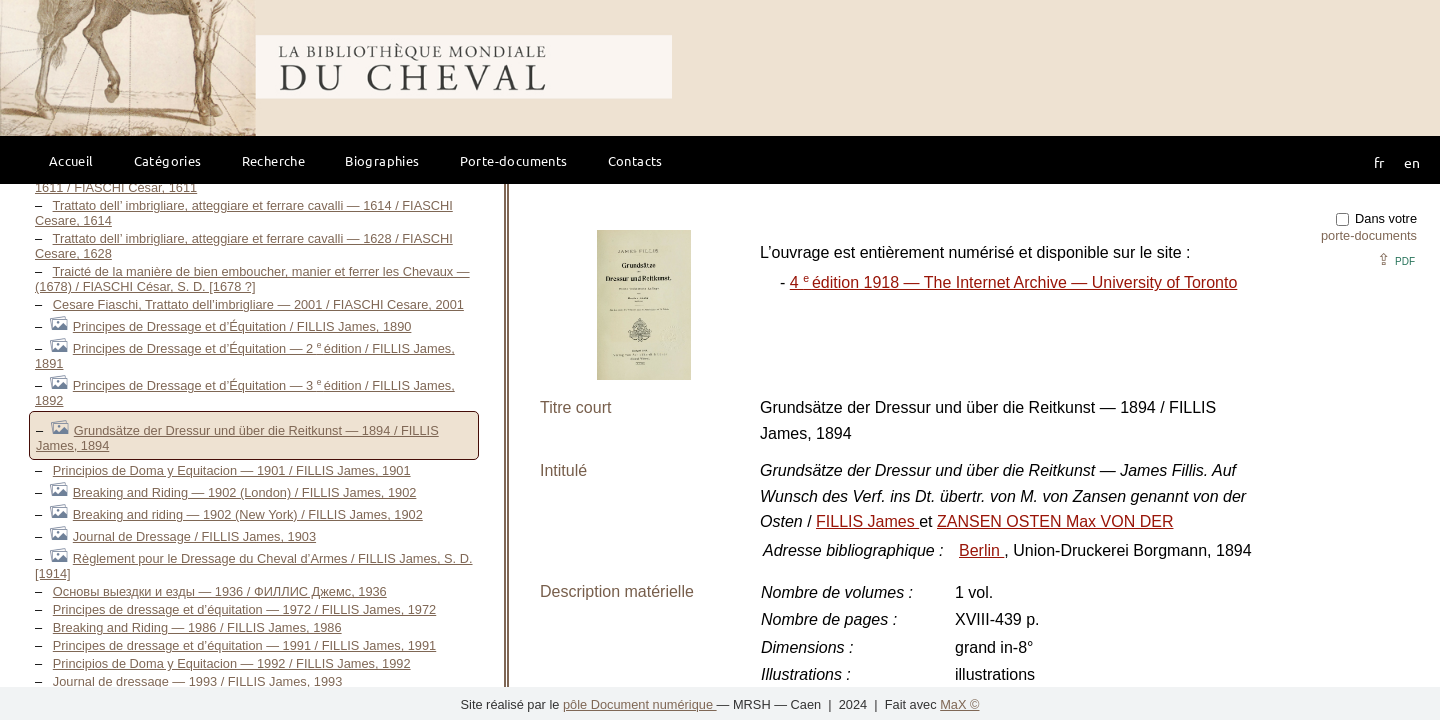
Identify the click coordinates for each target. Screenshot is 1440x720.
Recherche (274, 160)
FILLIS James (867, 521)
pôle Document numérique (640, 704)
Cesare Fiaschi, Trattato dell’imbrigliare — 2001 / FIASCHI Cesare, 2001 (258, 304)
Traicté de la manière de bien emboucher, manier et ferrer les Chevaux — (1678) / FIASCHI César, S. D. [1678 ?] (252, 279)
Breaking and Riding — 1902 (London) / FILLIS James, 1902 (245, 492)
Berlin (981, 550)
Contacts (635, 160)
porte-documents (1369, 235)
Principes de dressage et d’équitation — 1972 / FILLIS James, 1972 (244, 609)
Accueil (71, 160)
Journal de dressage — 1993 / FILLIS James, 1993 (198, 681)
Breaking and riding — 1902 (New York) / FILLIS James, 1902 (248, 514)
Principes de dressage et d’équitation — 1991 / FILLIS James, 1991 (244, 645)
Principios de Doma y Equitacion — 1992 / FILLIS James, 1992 (232, 663)
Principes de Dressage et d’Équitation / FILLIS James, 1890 (242, 326)
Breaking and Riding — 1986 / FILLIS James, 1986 (197, 627)
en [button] (1412, 162)
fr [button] (1379, 162)
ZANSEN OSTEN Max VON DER (1055, 521)
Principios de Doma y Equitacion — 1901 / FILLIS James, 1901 (232, 470)
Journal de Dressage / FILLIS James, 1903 (194, 536)
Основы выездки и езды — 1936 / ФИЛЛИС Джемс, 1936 (220, 591)
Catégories (168, 160)
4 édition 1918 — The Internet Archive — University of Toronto (1014, 282)
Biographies (382, 160)
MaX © (959, 704)
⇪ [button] (1396, 259)
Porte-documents (514, 160)
